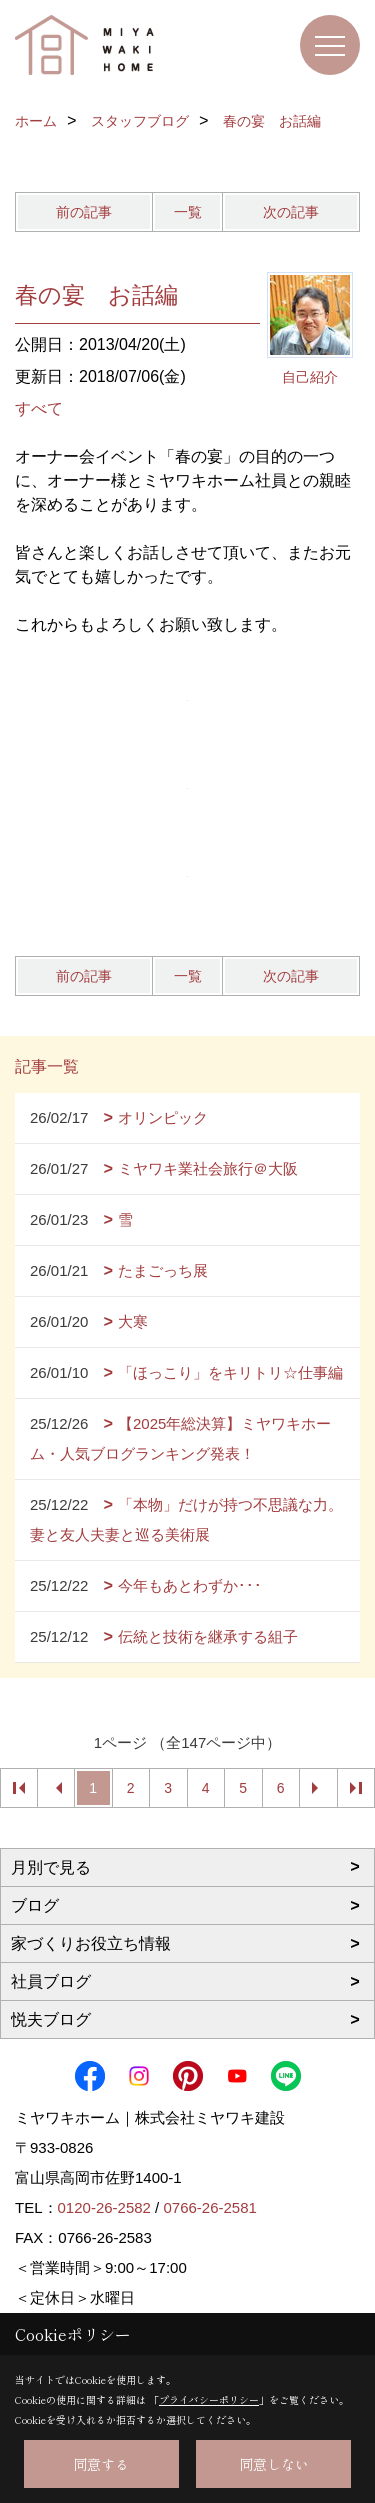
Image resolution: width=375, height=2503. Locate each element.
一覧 (188, 212)
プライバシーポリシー (209, 2399)
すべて (39, 408)
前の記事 (84, 212)
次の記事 (291, 212)
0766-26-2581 (209, 2207)
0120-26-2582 (104, 2207)
